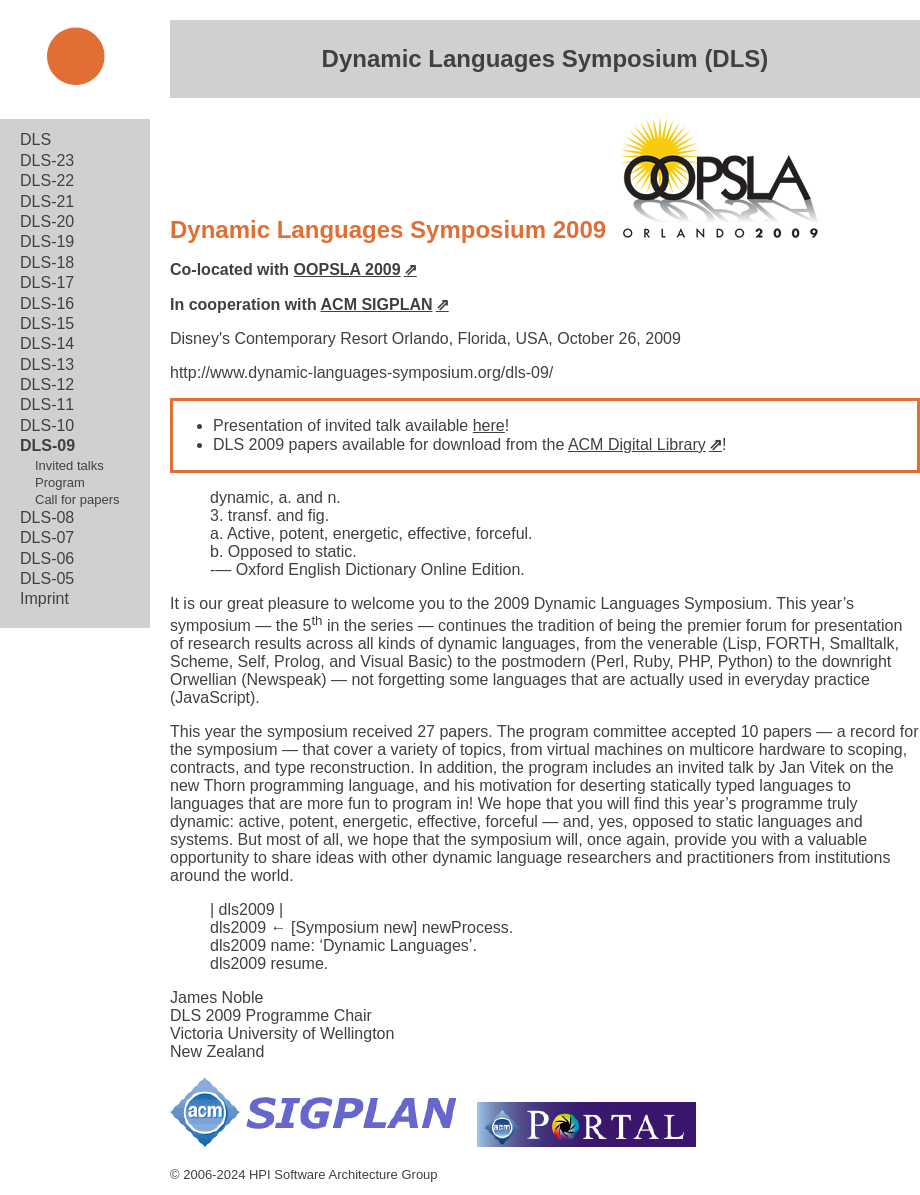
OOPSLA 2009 (347, 269)
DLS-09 (47, 445)
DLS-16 (47, 303)
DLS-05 (47, 578)
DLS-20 (47, 221)
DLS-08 (47, 517)
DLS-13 (47, 364)
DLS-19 (47, 241)
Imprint (44, 598)
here (489, 425)
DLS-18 (47, 262)
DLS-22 (47, 180)
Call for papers (77, 499)
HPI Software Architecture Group (343, 1174)
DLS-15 (47, 323)
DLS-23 (47, 160)
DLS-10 (47, 425)
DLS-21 (47, 201)
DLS (35, 139)
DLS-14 (47, 343)
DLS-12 (47, 384)
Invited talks (69, 465)
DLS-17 (47, 282)
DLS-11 (47, 404)
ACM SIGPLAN (377, 304)
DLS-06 (47, 558)
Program (60, 482)
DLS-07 (47, 537)
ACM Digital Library (637, 444)
